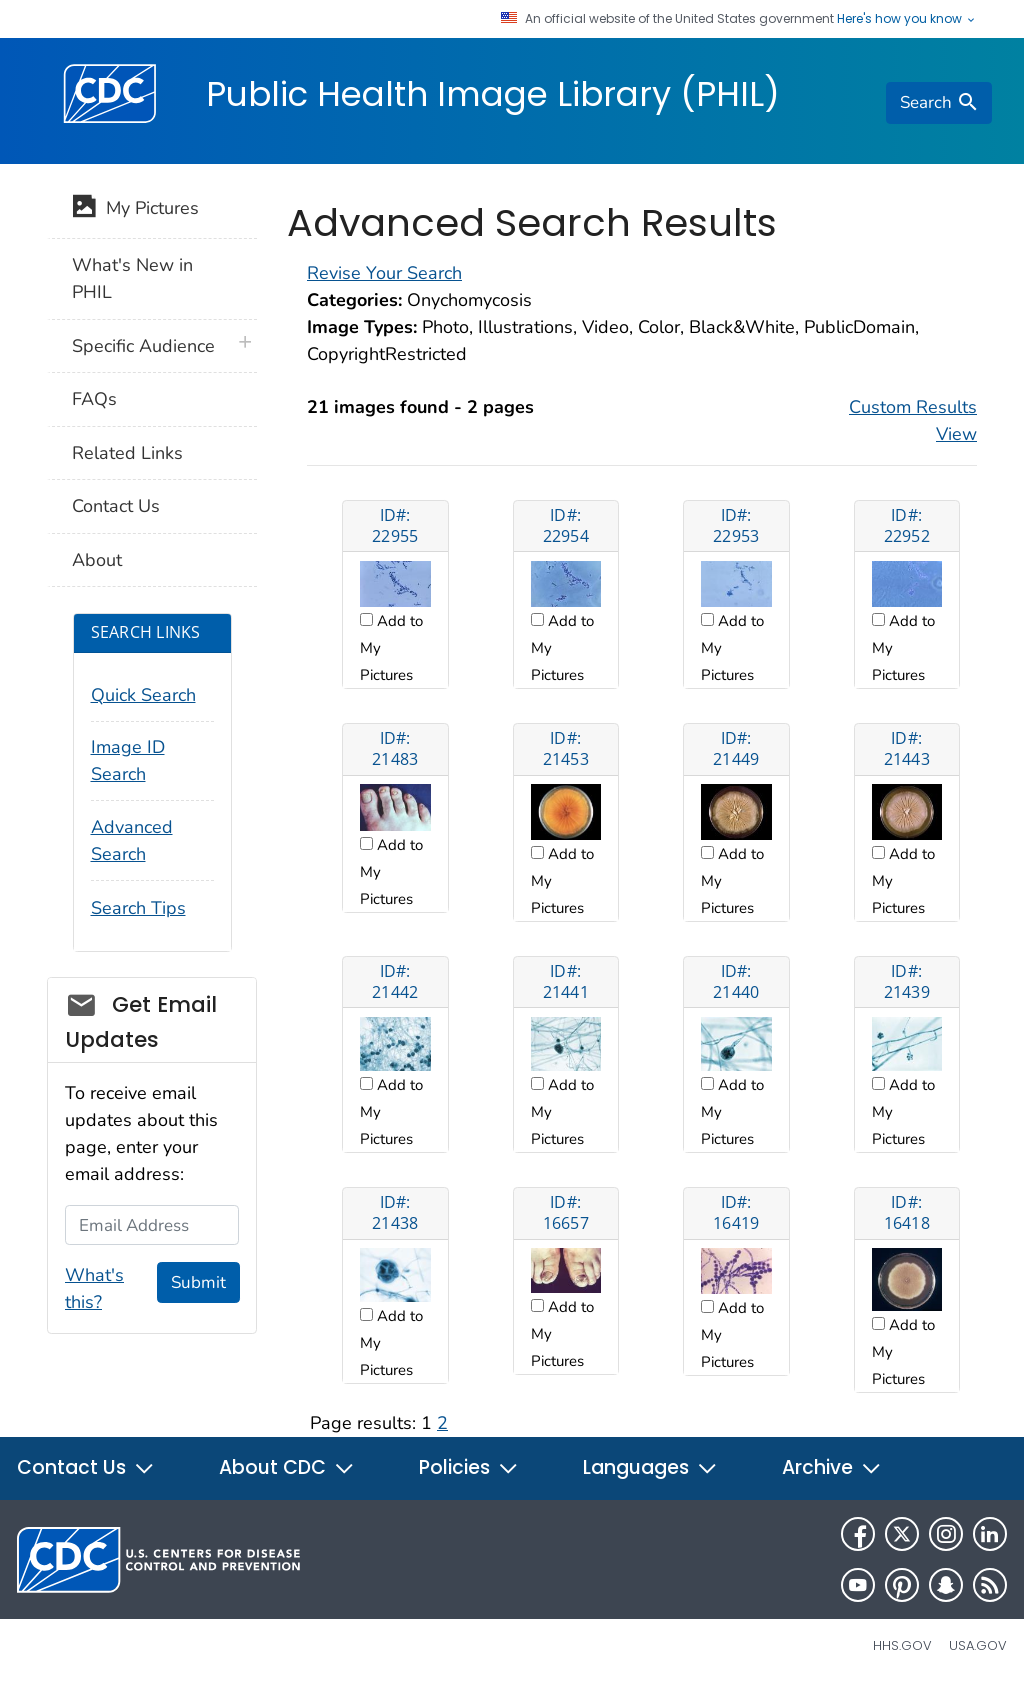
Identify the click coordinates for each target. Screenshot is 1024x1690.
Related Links (127, 453)
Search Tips (138, 908)
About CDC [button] (287, 1467)
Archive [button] (832, 1467)
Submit (198, 1282)
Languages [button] (650, 1467)
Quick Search (143, 695)
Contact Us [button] (86, 1467)
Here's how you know (907, 19)
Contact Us (116, 506)
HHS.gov (902, 1645)
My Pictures (135, 210)
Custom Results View (913, 420)
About (97, 560)
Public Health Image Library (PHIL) (493, 94)
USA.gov (978, 1645)
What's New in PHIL (132, 278)
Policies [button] (469, 1467)
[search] (939, 103)
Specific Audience (143, 346)
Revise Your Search (384, 273)
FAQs (94, 399)
